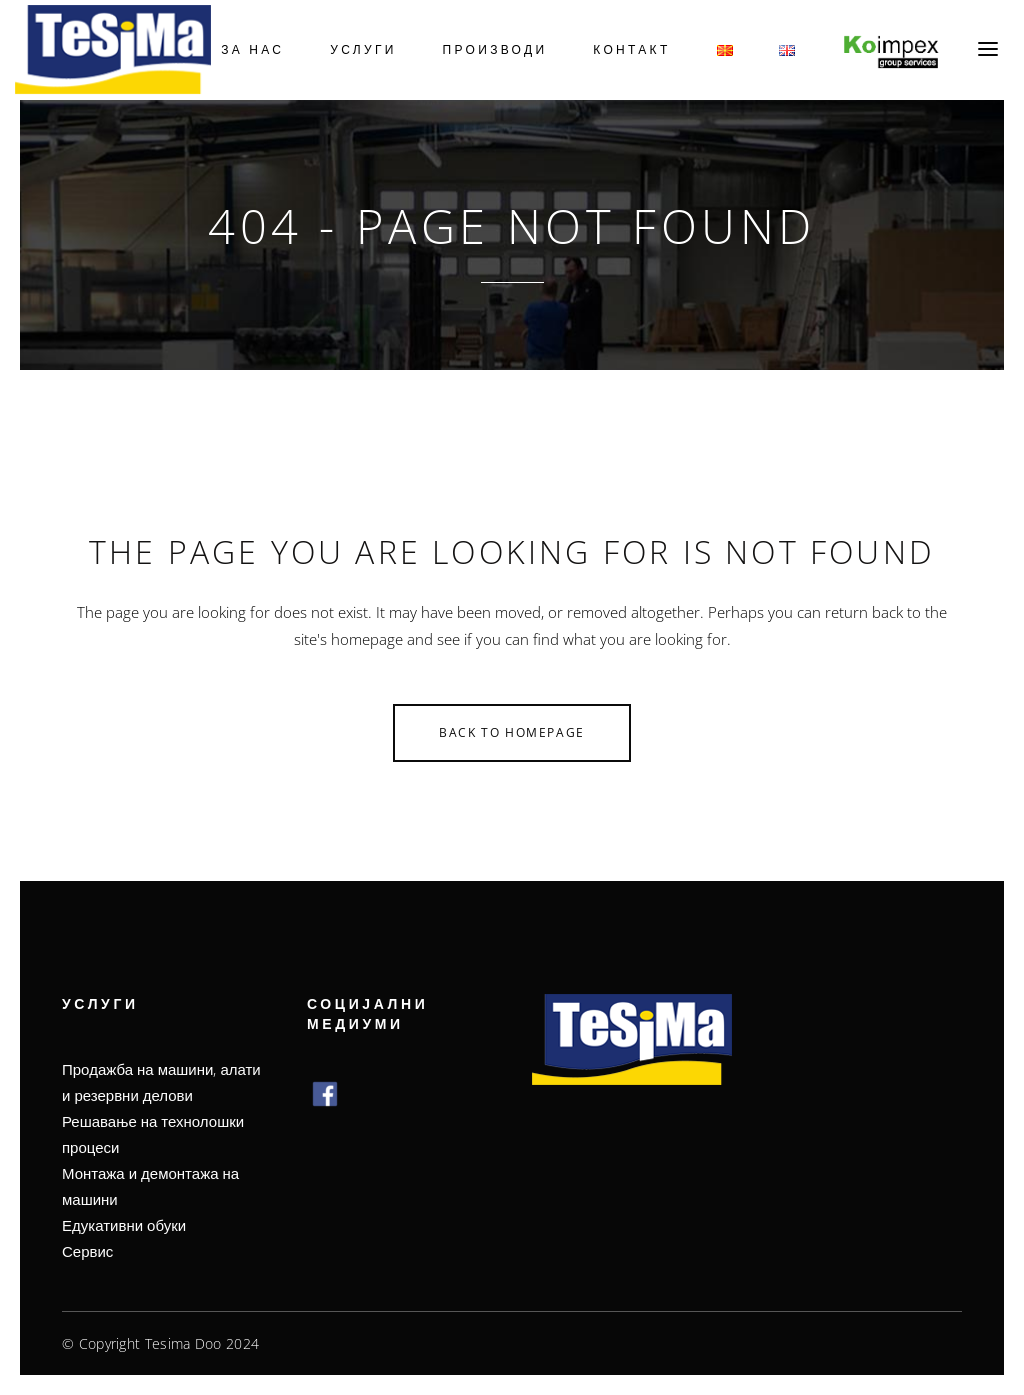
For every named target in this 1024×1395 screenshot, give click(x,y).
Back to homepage (512, 732)
